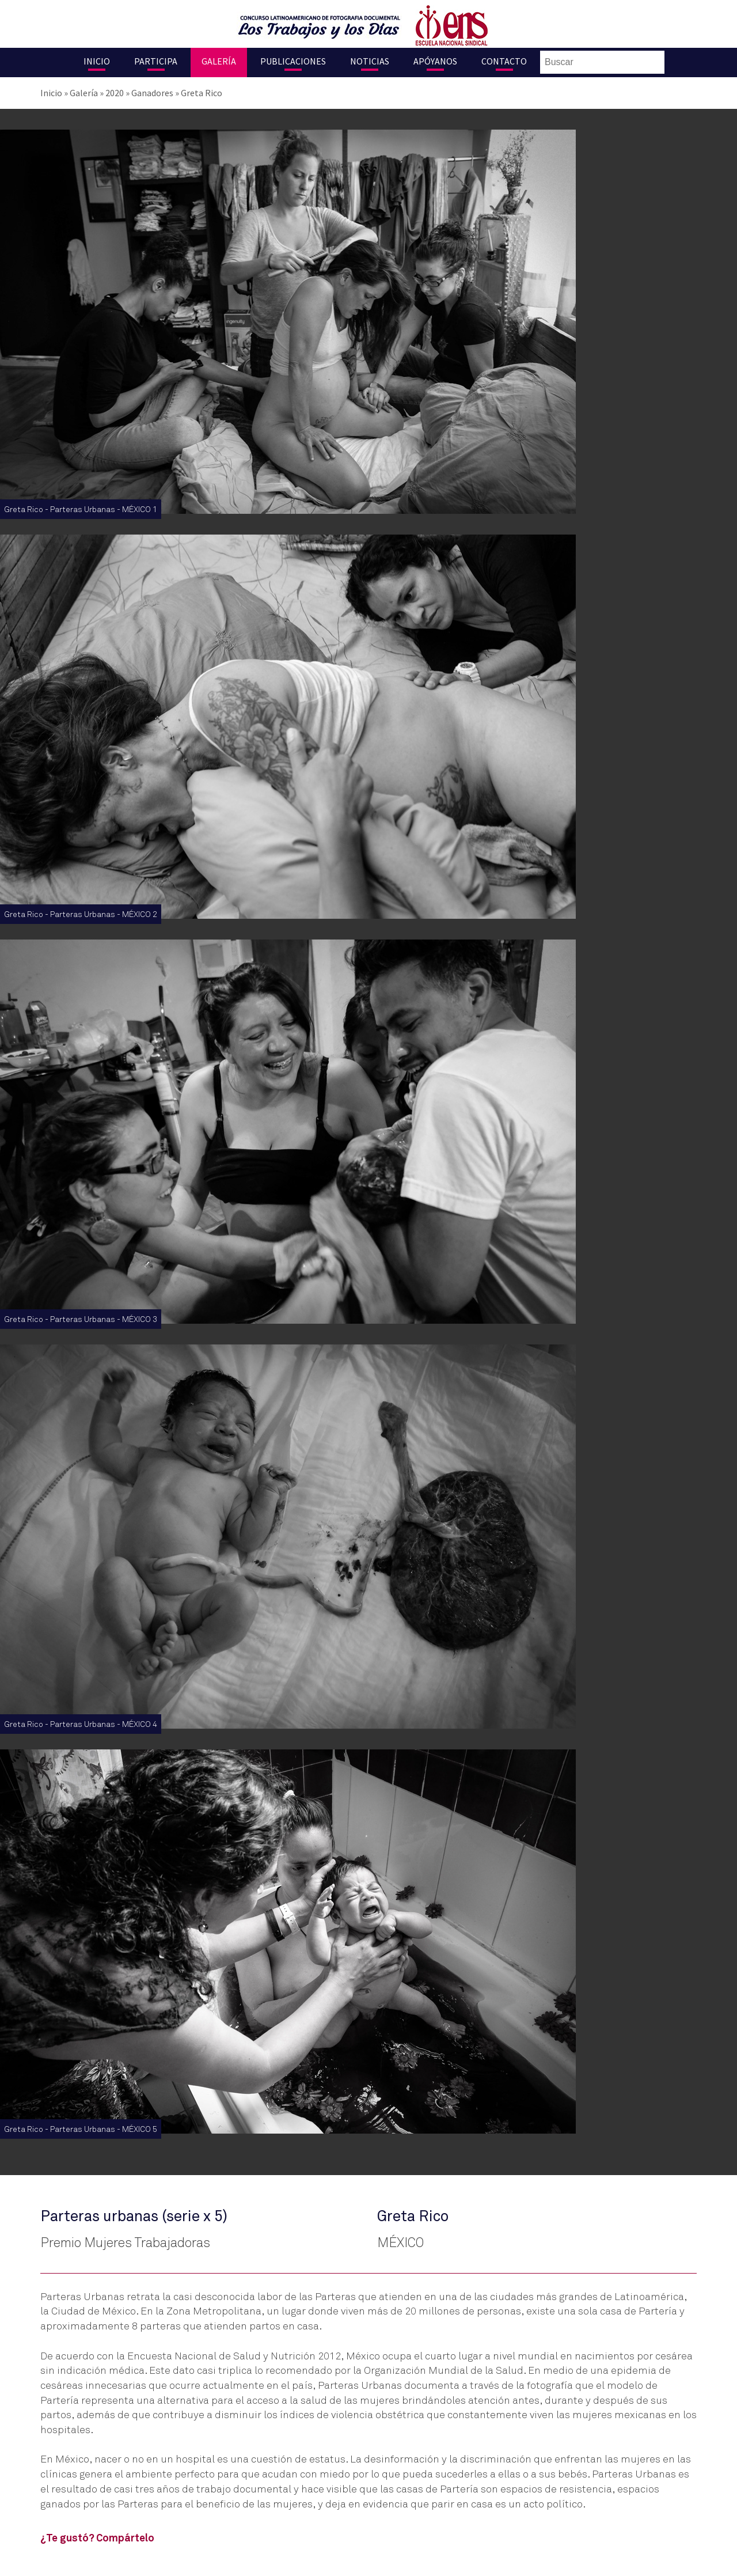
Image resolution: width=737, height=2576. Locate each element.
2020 (114, 93)
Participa (155, 61)
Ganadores (152, 93)
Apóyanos (435, 61)
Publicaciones (293, 61)
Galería (219, 61)
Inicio (96, 61)
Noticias (369, 61)
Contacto (504, 61)
